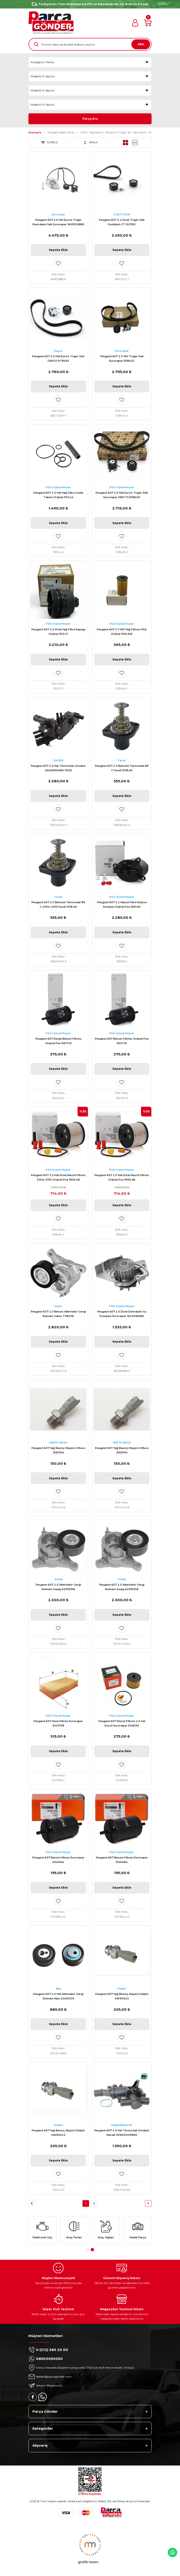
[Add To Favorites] (58, 263)
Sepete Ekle (58, 250)
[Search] (90, 44)
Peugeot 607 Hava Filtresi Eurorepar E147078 (58, 1723)
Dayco (58, 351)
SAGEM (58, 760)
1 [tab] (87, 2249)
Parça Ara (90, 118)
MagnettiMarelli (121, 2125)
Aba (58, 1988)
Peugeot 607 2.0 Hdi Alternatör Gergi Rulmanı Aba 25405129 (58, 1996)
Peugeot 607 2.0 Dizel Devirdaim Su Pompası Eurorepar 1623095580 (121, 1314)
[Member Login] (135, 23)
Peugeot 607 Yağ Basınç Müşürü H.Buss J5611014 (58, 1450)
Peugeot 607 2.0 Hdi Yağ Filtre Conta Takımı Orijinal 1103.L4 (58, 495)
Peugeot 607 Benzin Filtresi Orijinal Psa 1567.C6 (122, 1041)
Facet (121, 760)
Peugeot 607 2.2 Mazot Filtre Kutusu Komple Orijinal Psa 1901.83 (122, 904)
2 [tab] (92, 2249)
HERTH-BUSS (58, 1442)
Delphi (121, 1988)
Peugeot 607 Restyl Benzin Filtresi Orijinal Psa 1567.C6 (58, 1041)
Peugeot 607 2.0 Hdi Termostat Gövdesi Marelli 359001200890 (121, 2133)
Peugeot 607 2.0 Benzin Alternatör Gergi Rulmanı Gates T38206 (58, 1314)
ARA (141, 44)
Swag (58, 1579)
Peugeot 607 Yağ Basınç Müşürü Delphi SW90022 (121, 1996)
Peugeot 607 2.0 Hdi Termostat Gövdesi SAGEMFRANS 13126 (58, 768)
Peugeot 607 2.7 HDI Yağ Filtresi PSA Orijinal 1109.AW (122, 632)
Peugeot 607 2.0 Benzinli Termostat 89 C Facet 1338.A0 (122, 768)
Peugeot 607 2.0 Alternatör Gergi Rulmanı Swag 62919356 (58, 1587)
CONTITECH (121, 214)
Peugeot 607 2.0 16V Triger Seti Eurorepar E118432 (122, 358)
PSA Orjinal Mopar (58, 487)
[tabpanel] (42, 2230)
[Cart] (148, 23)
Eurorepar (58, 214)
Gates (58, 1306)
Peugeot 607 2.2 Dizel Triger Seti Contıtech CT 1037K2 (122, 222)
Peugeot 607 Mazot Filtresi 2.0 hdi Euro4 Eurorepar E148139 (121, 1723)
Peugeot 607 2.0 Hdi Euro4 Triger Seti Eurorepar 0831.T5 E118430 (122, 495)
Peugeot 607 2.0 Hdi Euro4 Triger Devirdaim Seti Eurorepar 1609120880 (58, 222)
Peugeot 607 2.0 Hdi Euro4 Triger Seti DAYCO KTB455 (58, 358)
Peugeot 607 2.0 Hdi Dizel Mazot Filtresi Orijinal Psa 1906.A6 (121, 1177)
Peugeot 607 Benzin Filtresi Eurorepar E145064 (58, 1860)
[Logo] (51, 22)
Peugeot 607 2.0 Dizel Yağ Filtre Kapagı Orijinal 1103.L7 (58, 632)
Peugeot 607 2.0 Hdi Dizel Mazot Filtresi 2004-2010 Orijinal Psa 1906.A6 (58, 1177)
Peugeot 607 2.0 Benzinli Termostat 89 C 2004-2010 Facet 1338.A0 (58, 904)
